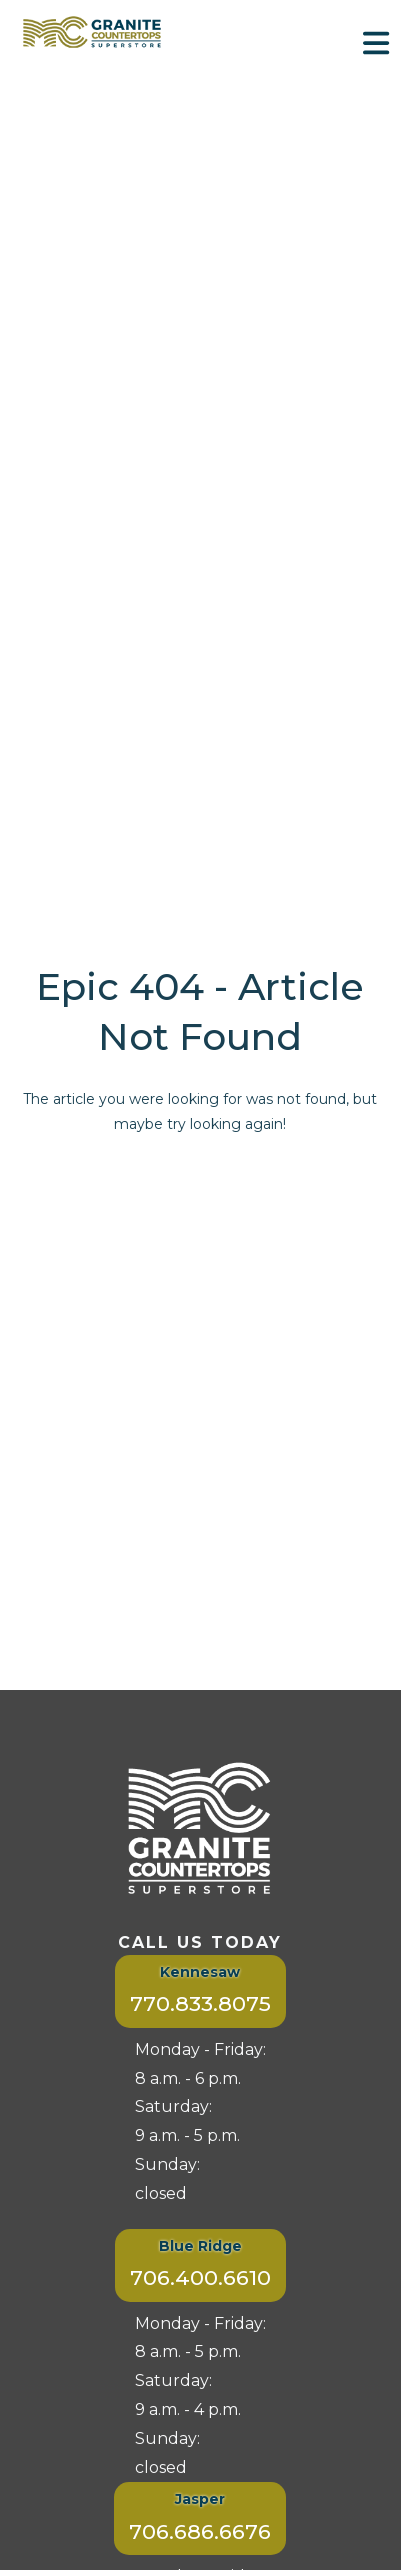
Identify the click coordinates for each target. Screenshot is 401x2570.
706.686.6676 (200, 2531)
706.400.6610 (200, 2277)
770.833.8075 (200, 2003)
